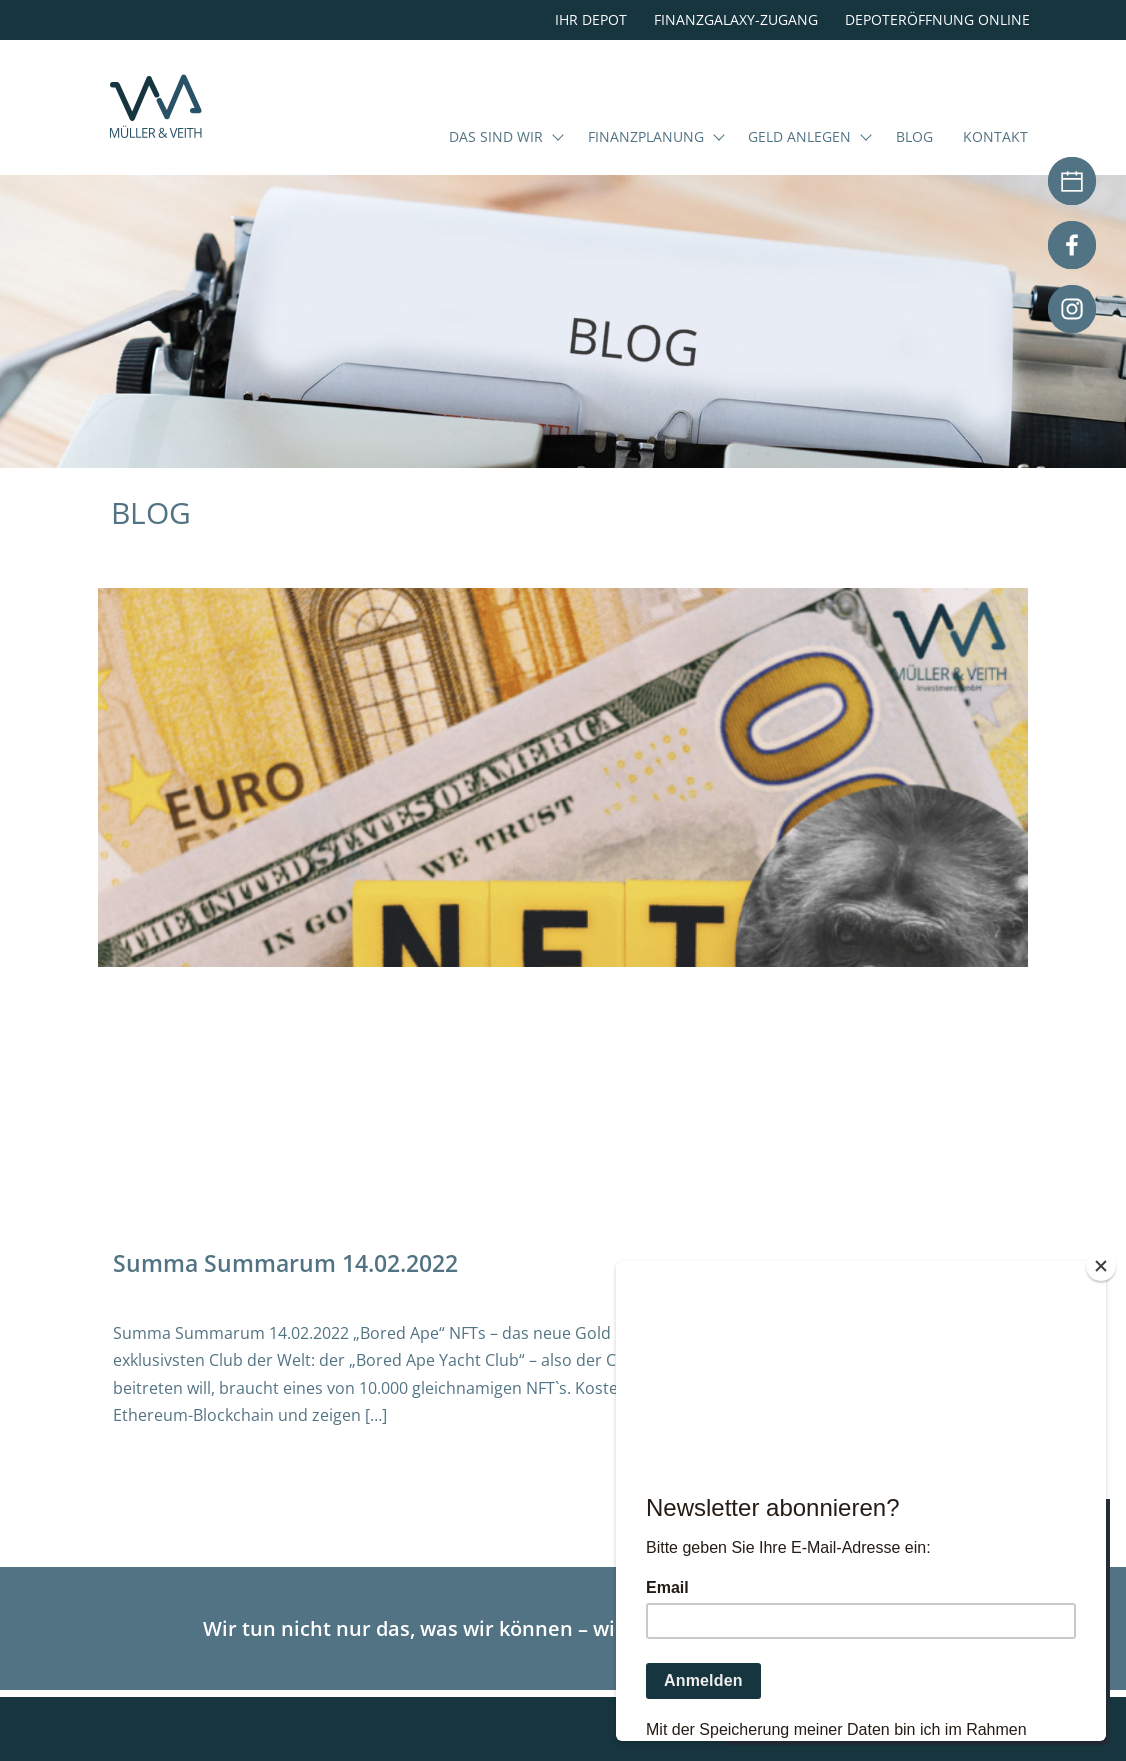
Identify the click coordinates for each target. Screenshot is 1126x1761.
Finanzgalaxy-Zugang (736, 19)
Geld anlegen (799, 164)
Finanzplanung (646, 164)
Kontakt (995, 164)
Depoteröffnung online (937, 19)
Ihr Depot (591, 19)
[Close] (1101, 1266)
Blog (914, 164)
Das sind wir (496, 164)
